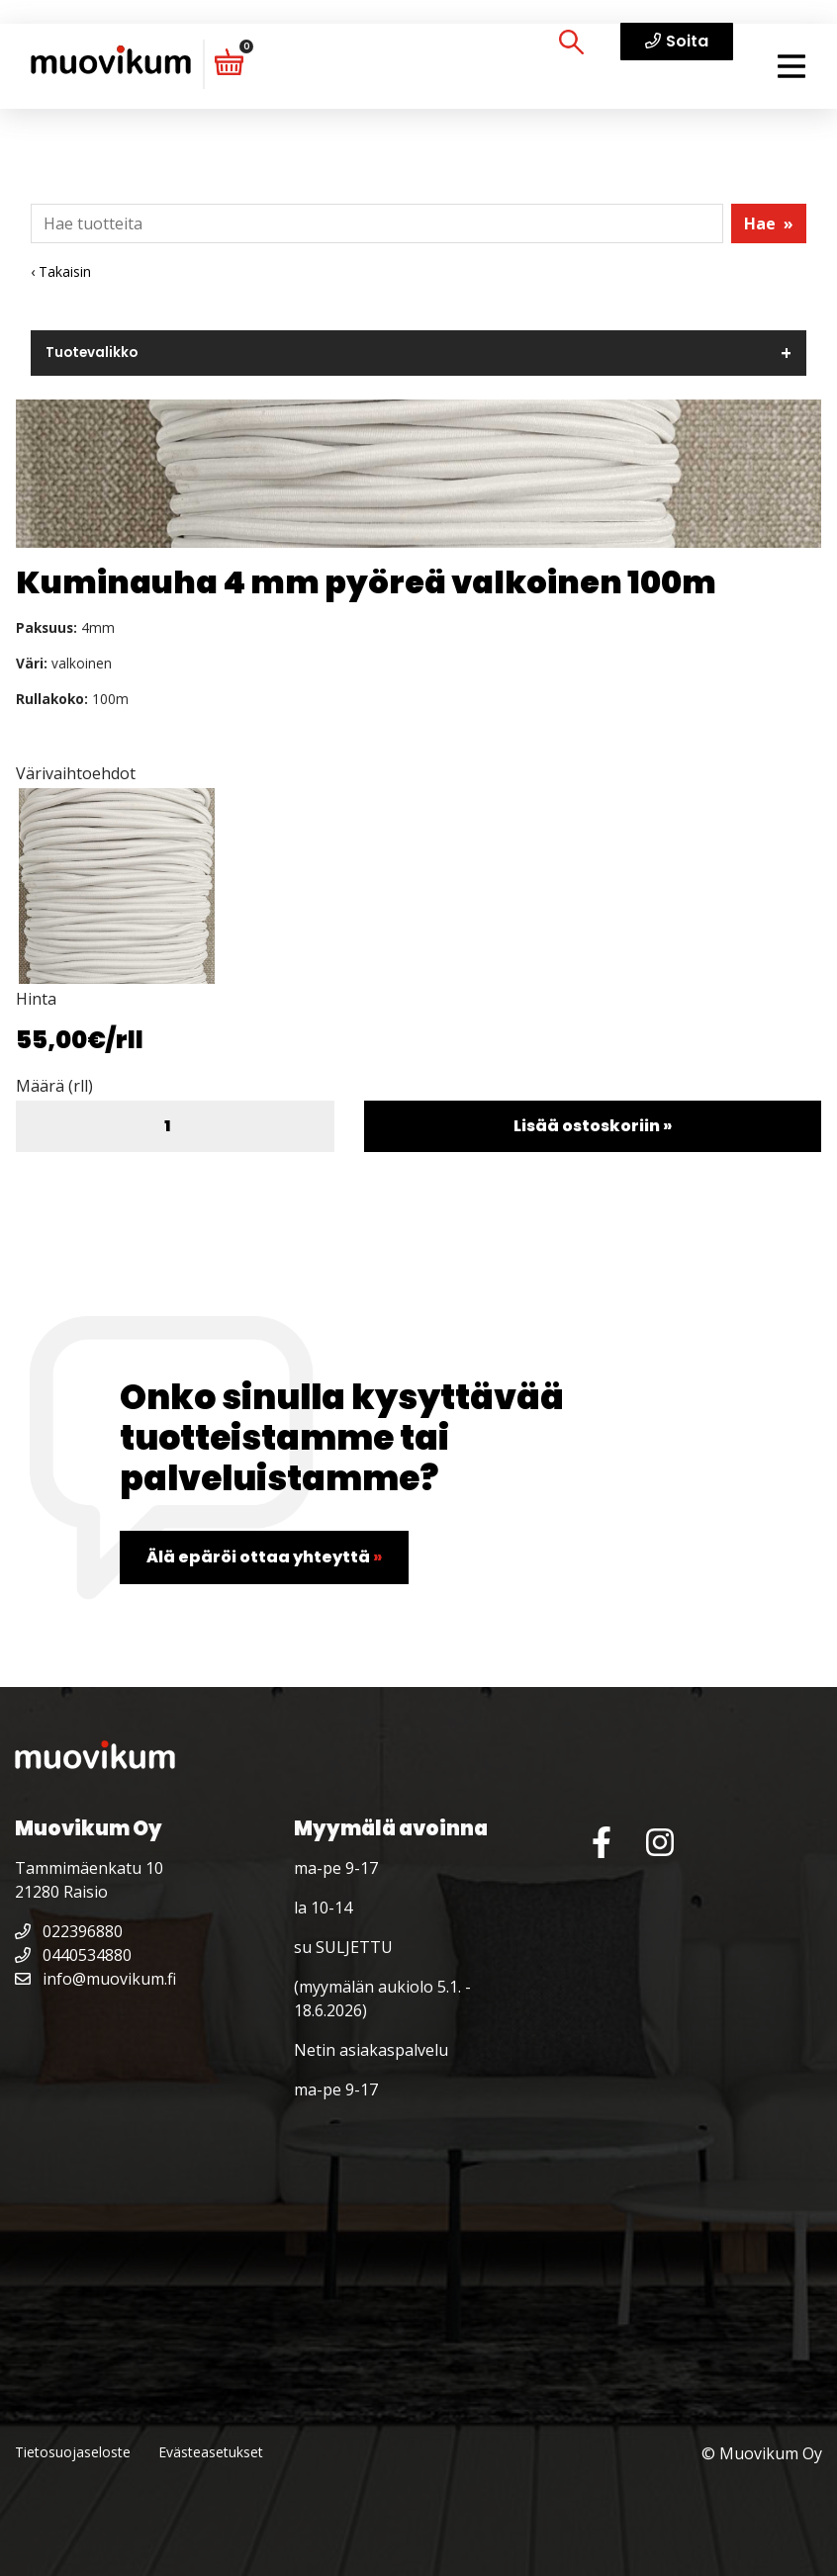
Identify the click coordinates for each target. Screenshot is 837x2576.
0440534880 (73, 1955)
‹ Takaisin (61, 271)
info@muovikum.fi (95, 1979)
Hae (768, 223)
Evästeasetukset (210, 2452)
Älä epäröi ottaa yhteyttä (264, 1557)
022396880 (69, 1931)
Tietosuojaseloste (73, 2452)
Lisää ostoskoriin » (592, 1125)
